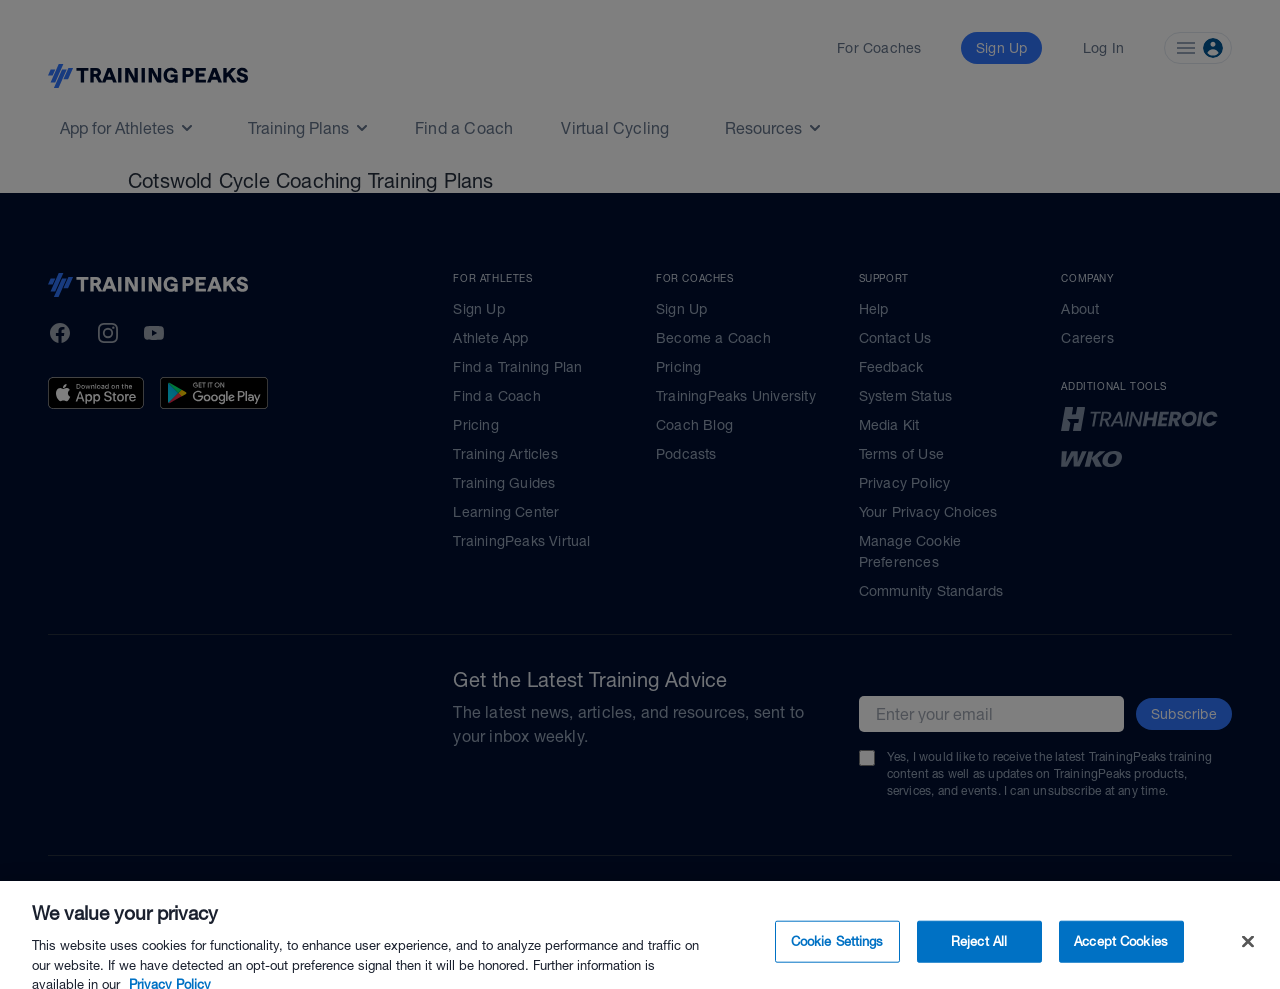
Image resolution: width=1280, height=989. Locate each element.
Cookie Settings (837, 960)
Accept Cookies (1121, 960)
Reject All (979, 960)
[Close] (1248, 961)
